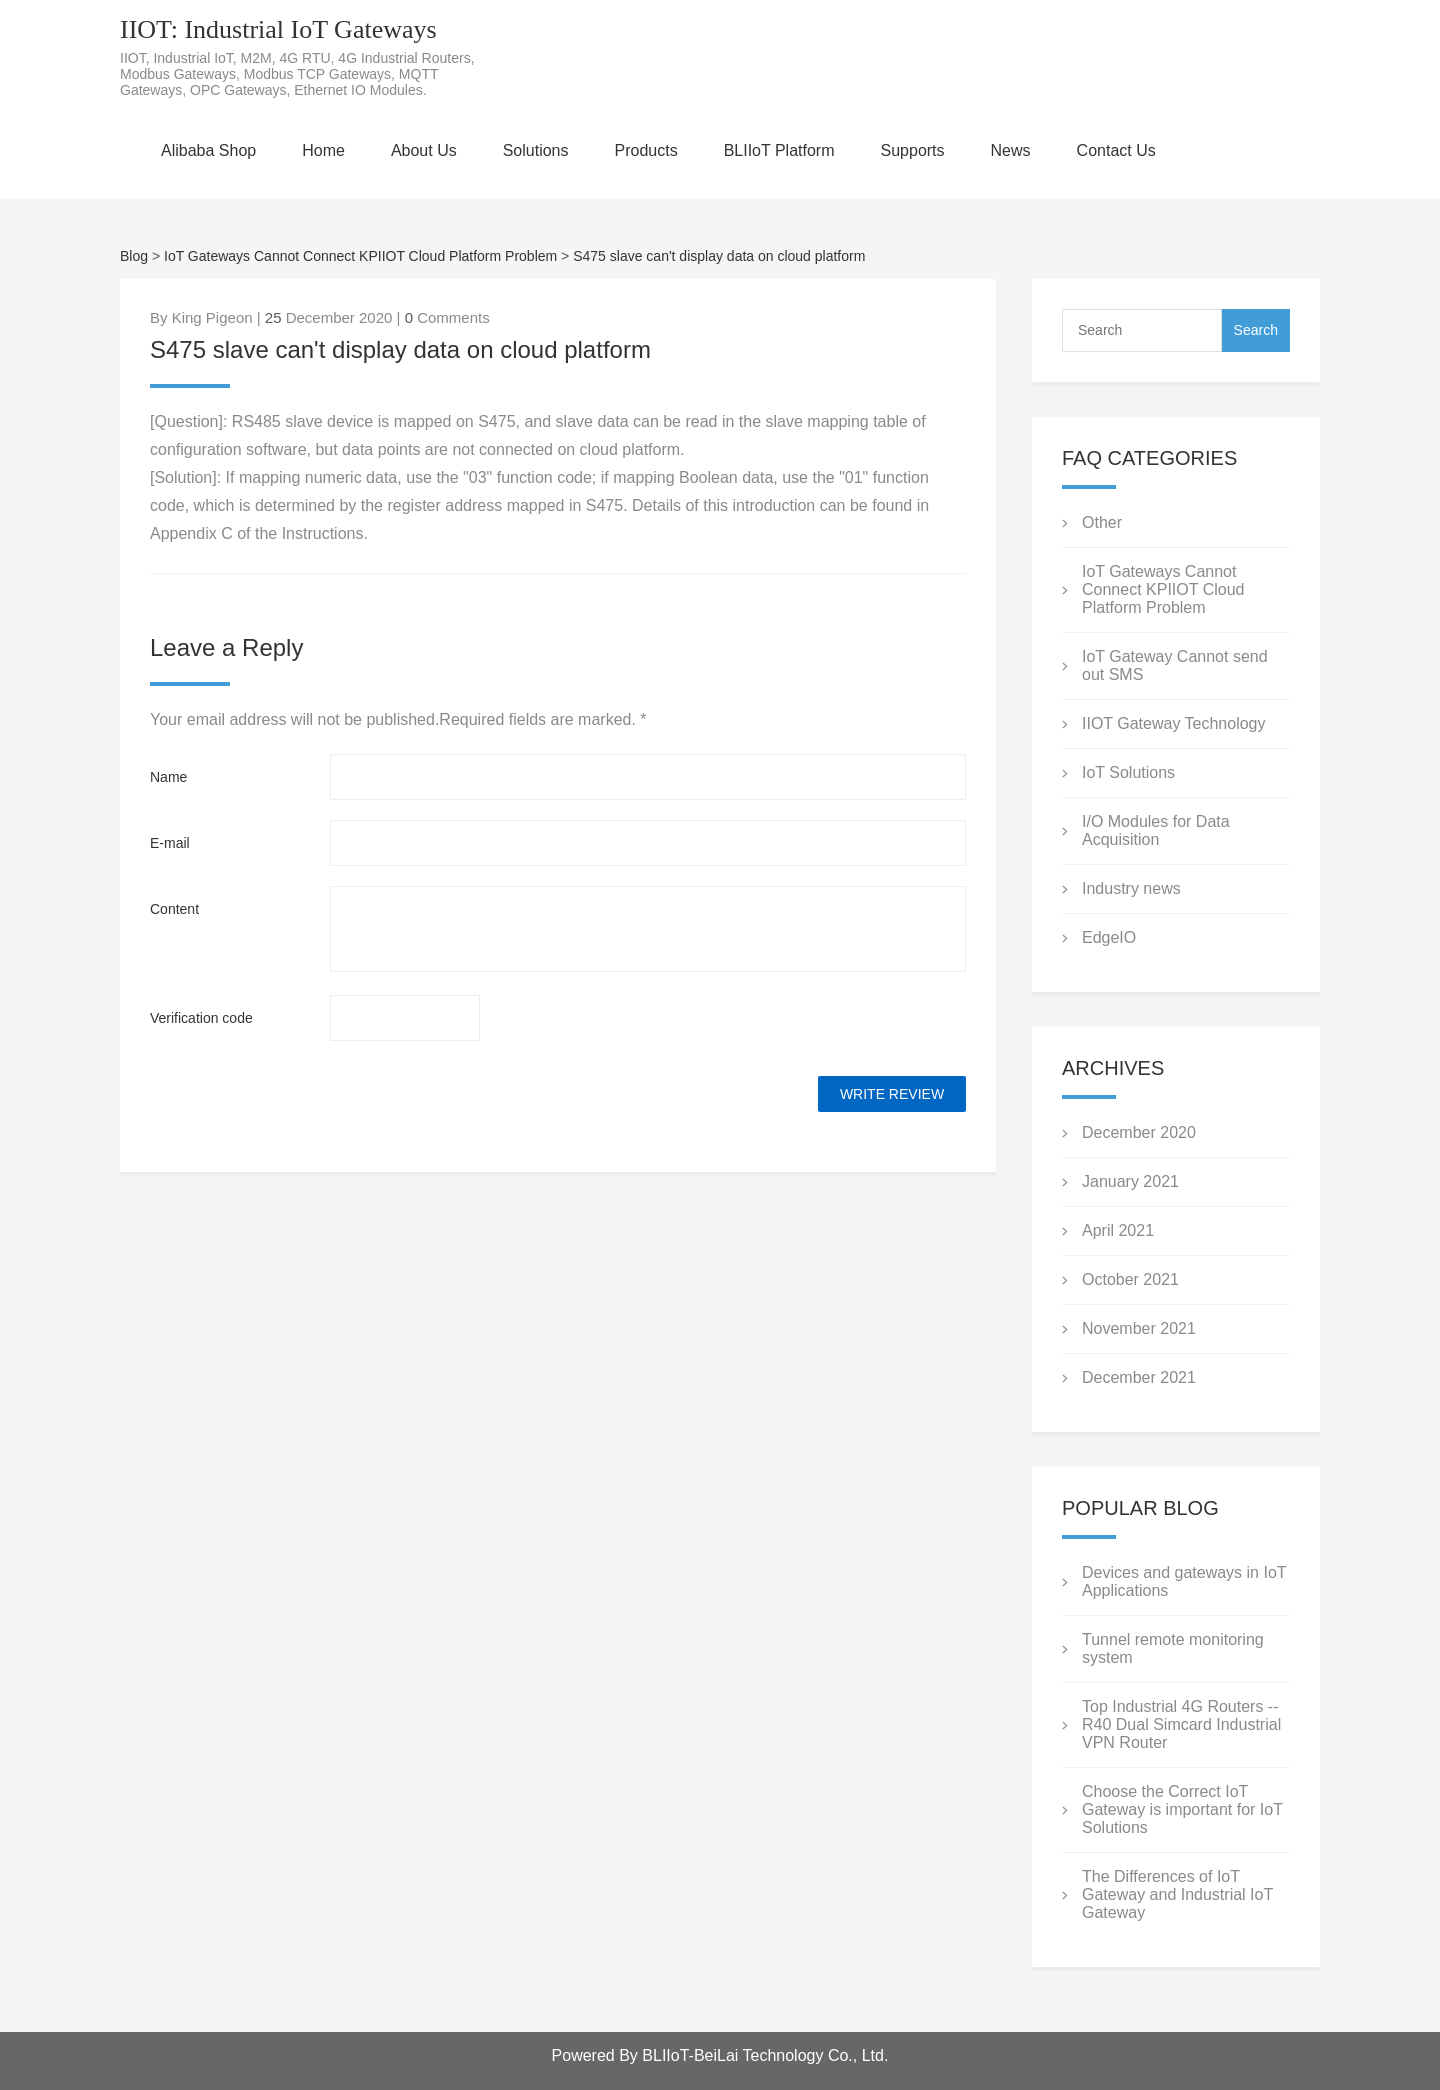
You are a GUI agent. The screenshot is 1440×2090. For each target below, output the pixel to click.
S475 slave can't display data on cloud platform (719, 256)
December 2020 (1139, 1132)
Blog (134, 256)
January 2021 (1130, 1181)
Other (1102, 522)
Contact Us (1116, 150)
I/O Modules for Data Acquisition (1156, 830)
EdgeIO (1109, 937)
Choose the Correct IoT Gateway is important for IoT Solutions (1182, 1809)
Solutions (536, 150)
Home (323, 150)
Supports (913, 150)
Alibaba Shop (208, 150)
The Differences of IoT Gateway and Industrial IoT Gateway (1177, 1894)
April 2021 (1118, 1230)
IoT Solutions (1128, 772)
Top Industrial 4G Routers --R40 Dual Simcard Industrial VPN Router (1181, 1724)
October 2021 (1130, 1279)
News (1011, 150)
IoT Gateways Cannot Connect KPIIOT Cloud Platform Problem (360, 256)
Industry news (1131, 888)
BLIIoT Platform (779, 150)
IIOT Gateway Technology (1174, 723)
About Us (424, 150)
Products (646, 150)
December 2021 (1139, 1377)
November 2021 (1139, 1328)
